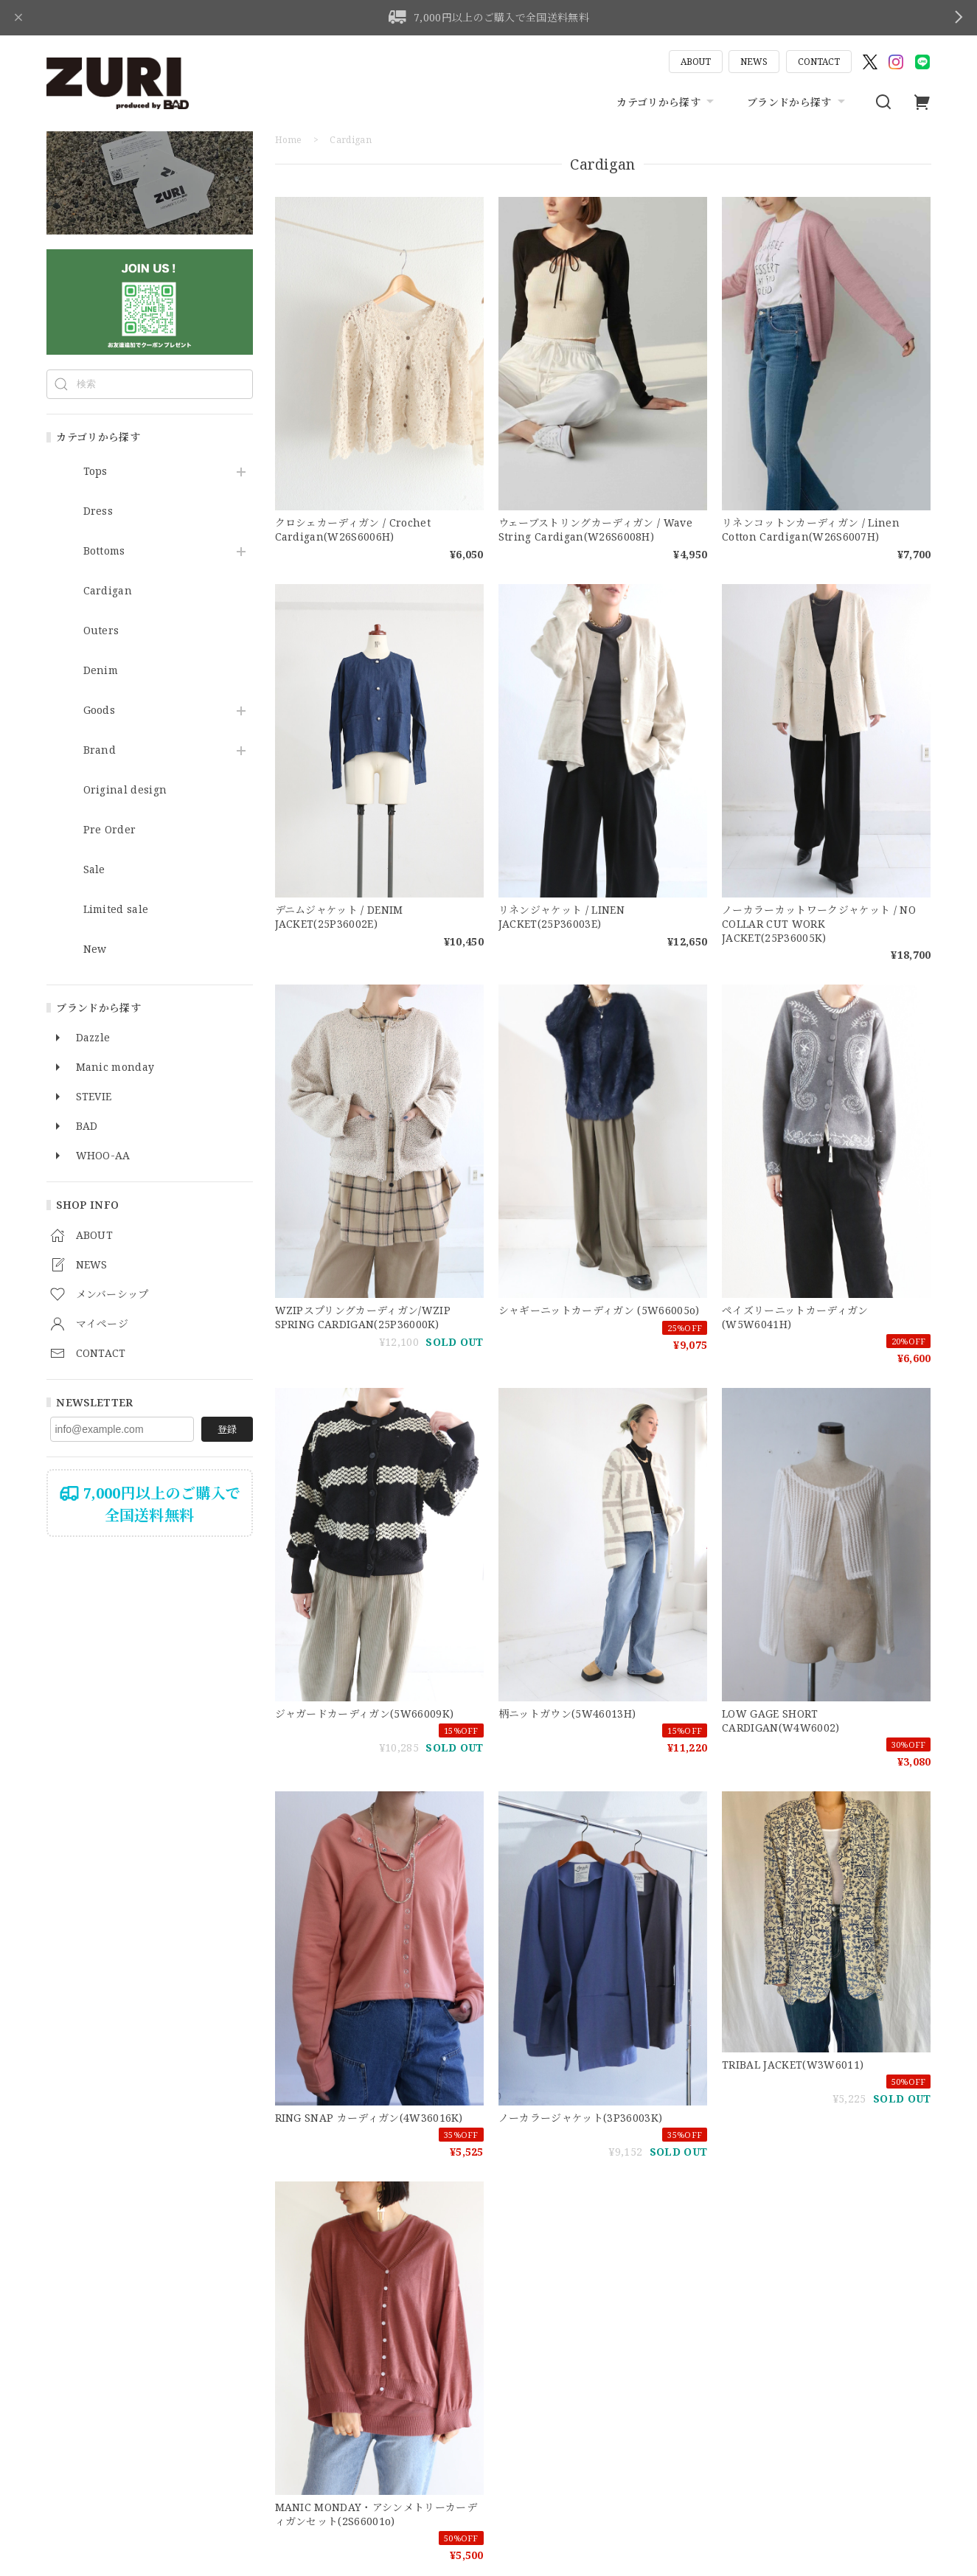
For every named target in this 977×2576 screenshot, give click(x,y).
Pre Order (109, 830)
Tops (95, 471)
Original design (125, 790)
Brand (100, 750)
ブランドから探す (798, 101)
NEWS (754, 61)
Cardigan (108, 591)
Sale (94, 870)
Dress (98, 511)
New (95, 949)
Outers (101, 631)
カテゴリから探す (666, 101)
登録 (227, 1429)
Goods (99, 710)
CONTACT (819, 61)
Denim (101, 670)
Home (288, 139)
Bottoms (104, 551)
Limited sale (116, 909)
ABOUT (696, 61)
